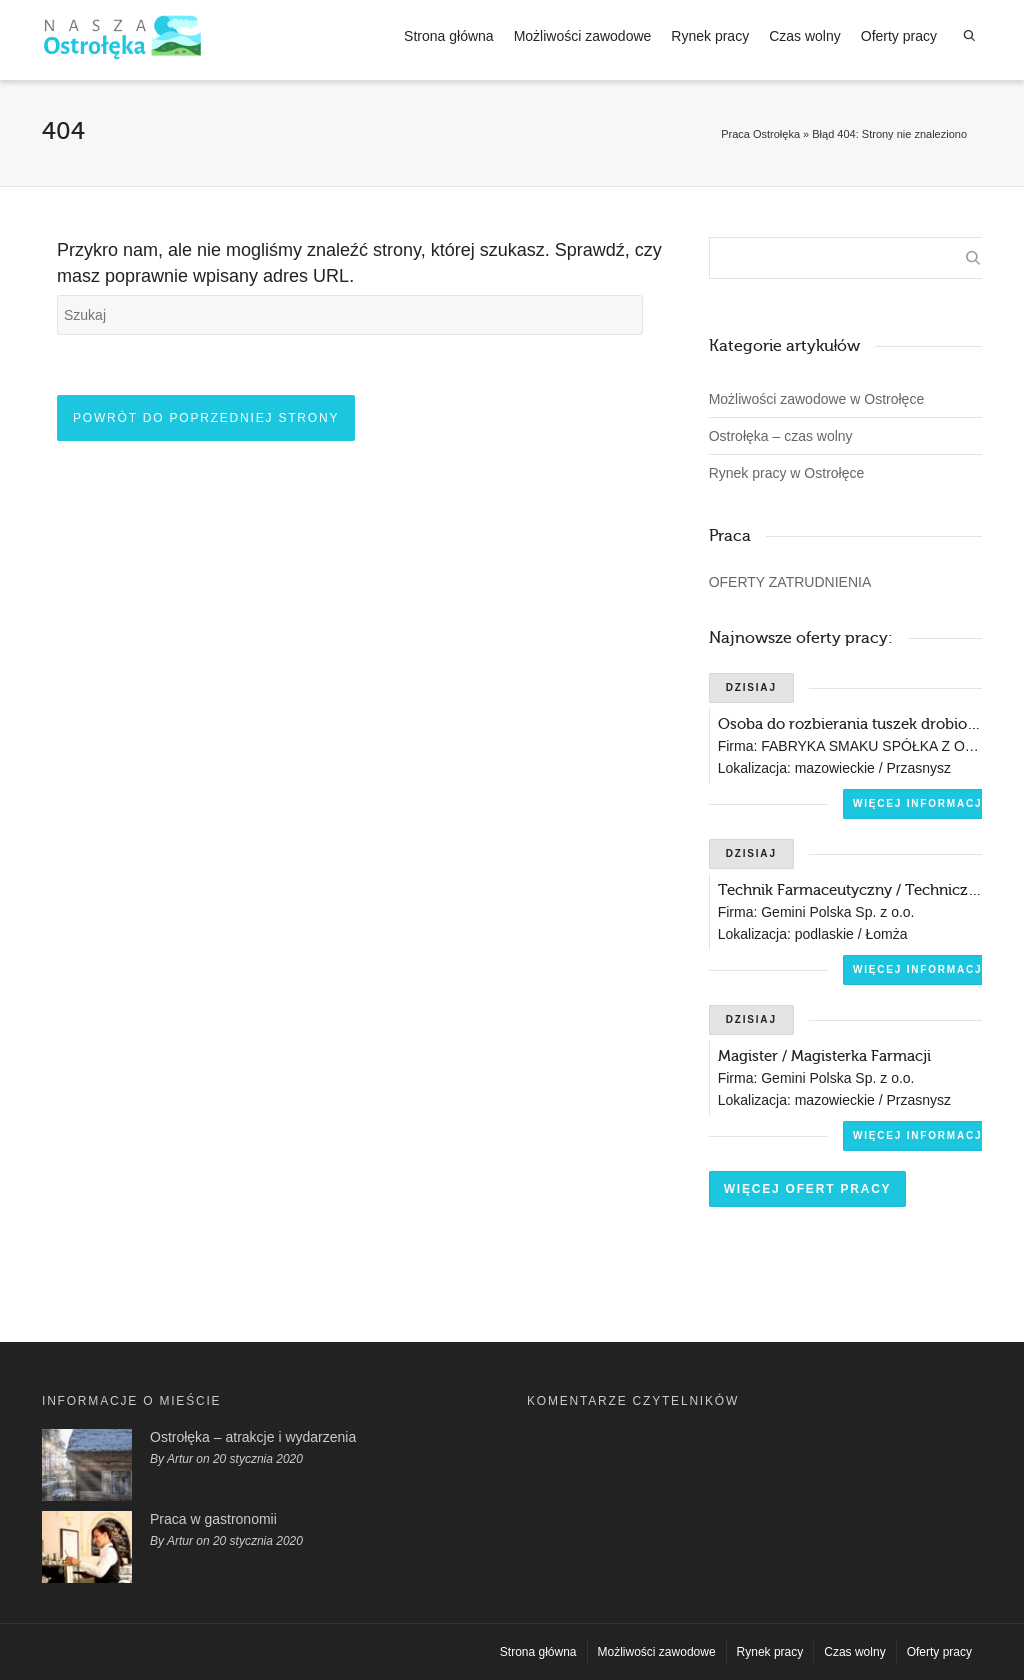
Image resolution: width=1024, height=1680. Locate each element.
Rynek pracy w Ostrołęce (787, 473)
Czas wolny (805, 36)
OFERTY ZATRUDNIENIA (790, 582)
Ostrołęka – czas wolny (781, 436)
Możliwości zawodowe (583, 36)
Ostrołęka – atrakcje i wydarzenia (253, 1437)
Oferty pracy (899, 36)
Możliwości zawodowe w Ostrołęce (817, 399)
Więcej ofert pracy (808, 1189)
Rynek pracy (710, 36)
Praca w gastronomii (213, 1519)
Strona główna (449, 36)
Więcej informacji (920, 803)
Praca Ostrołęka (760, 134)
